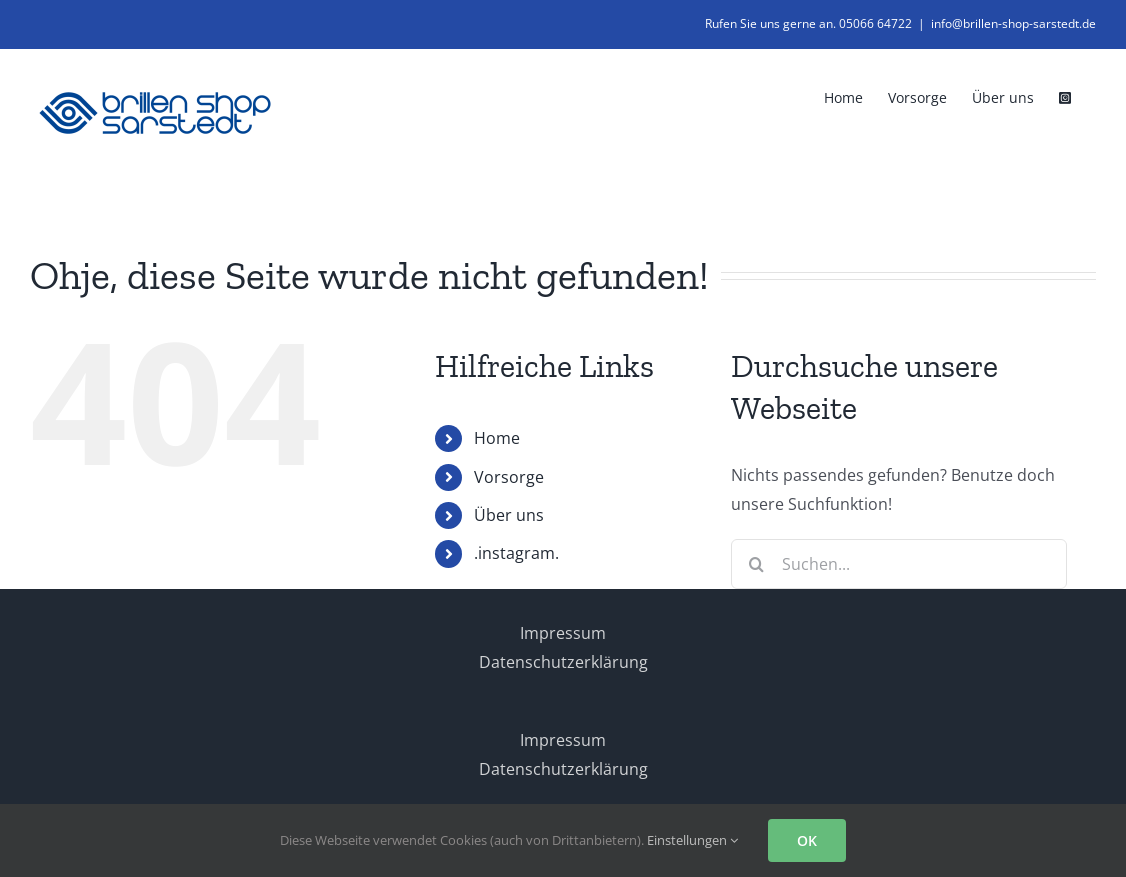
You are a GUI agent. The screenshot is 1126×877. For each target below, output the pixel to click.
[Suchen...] (898, 564)
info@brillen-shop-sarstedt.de (1013, 23)
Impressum (563, 633)
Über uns (509, 515)
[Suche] (756, 564)
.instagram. (516, 553)
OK (807, 840)
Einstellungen (692, 840)
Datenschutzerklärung (563, 662)
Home (497, 438)
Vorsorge (509, 477)
